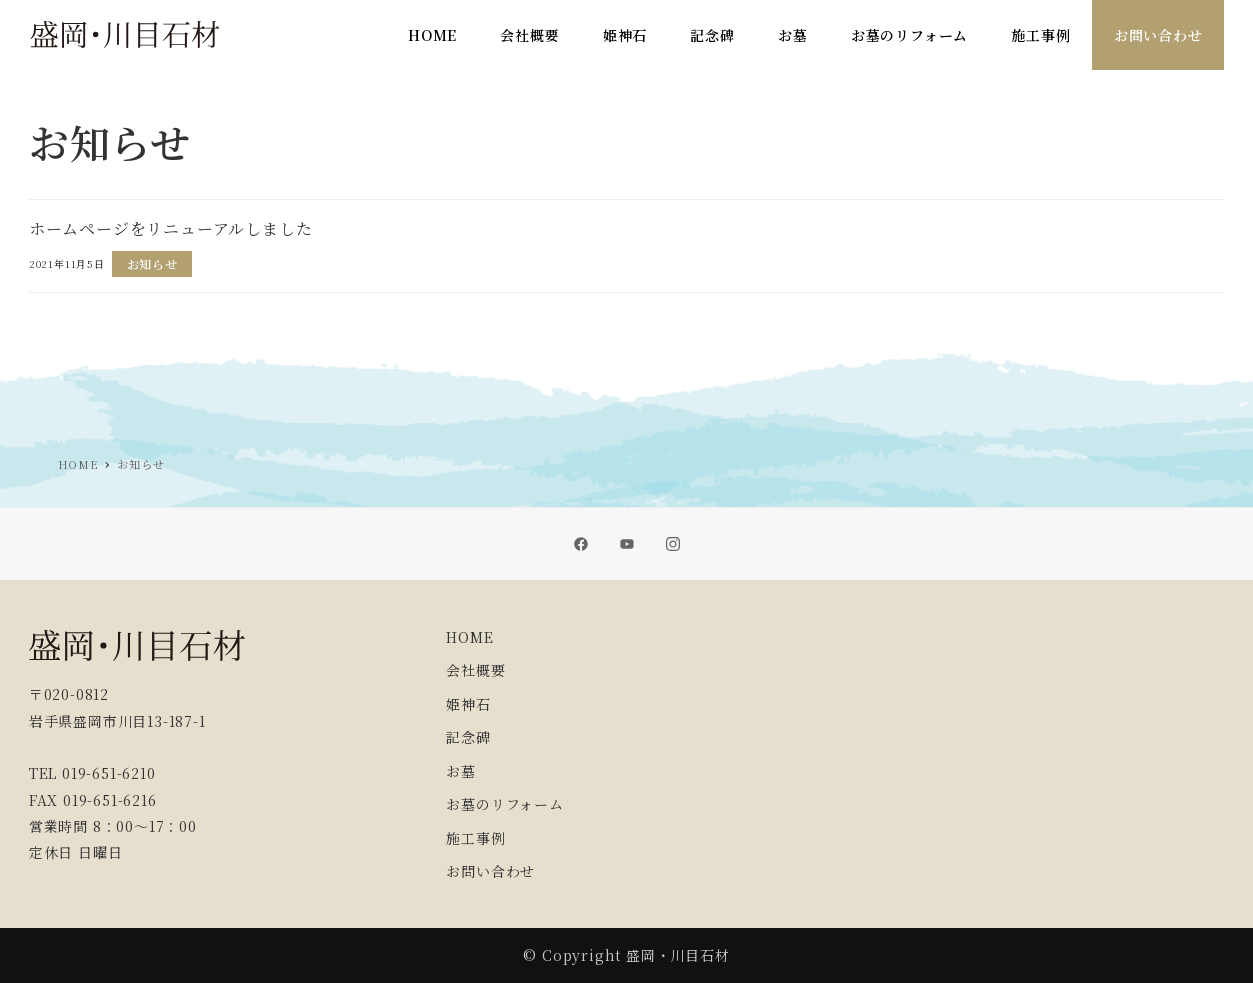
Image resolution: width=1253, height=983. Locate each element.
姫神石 (468, 704)
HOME (469, 637)
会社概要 (475, 670)
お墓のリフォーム (504, 804)
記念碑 (468, 737)
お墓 (461, 771)
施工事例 (475, 838)
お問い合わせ (490, 871)
